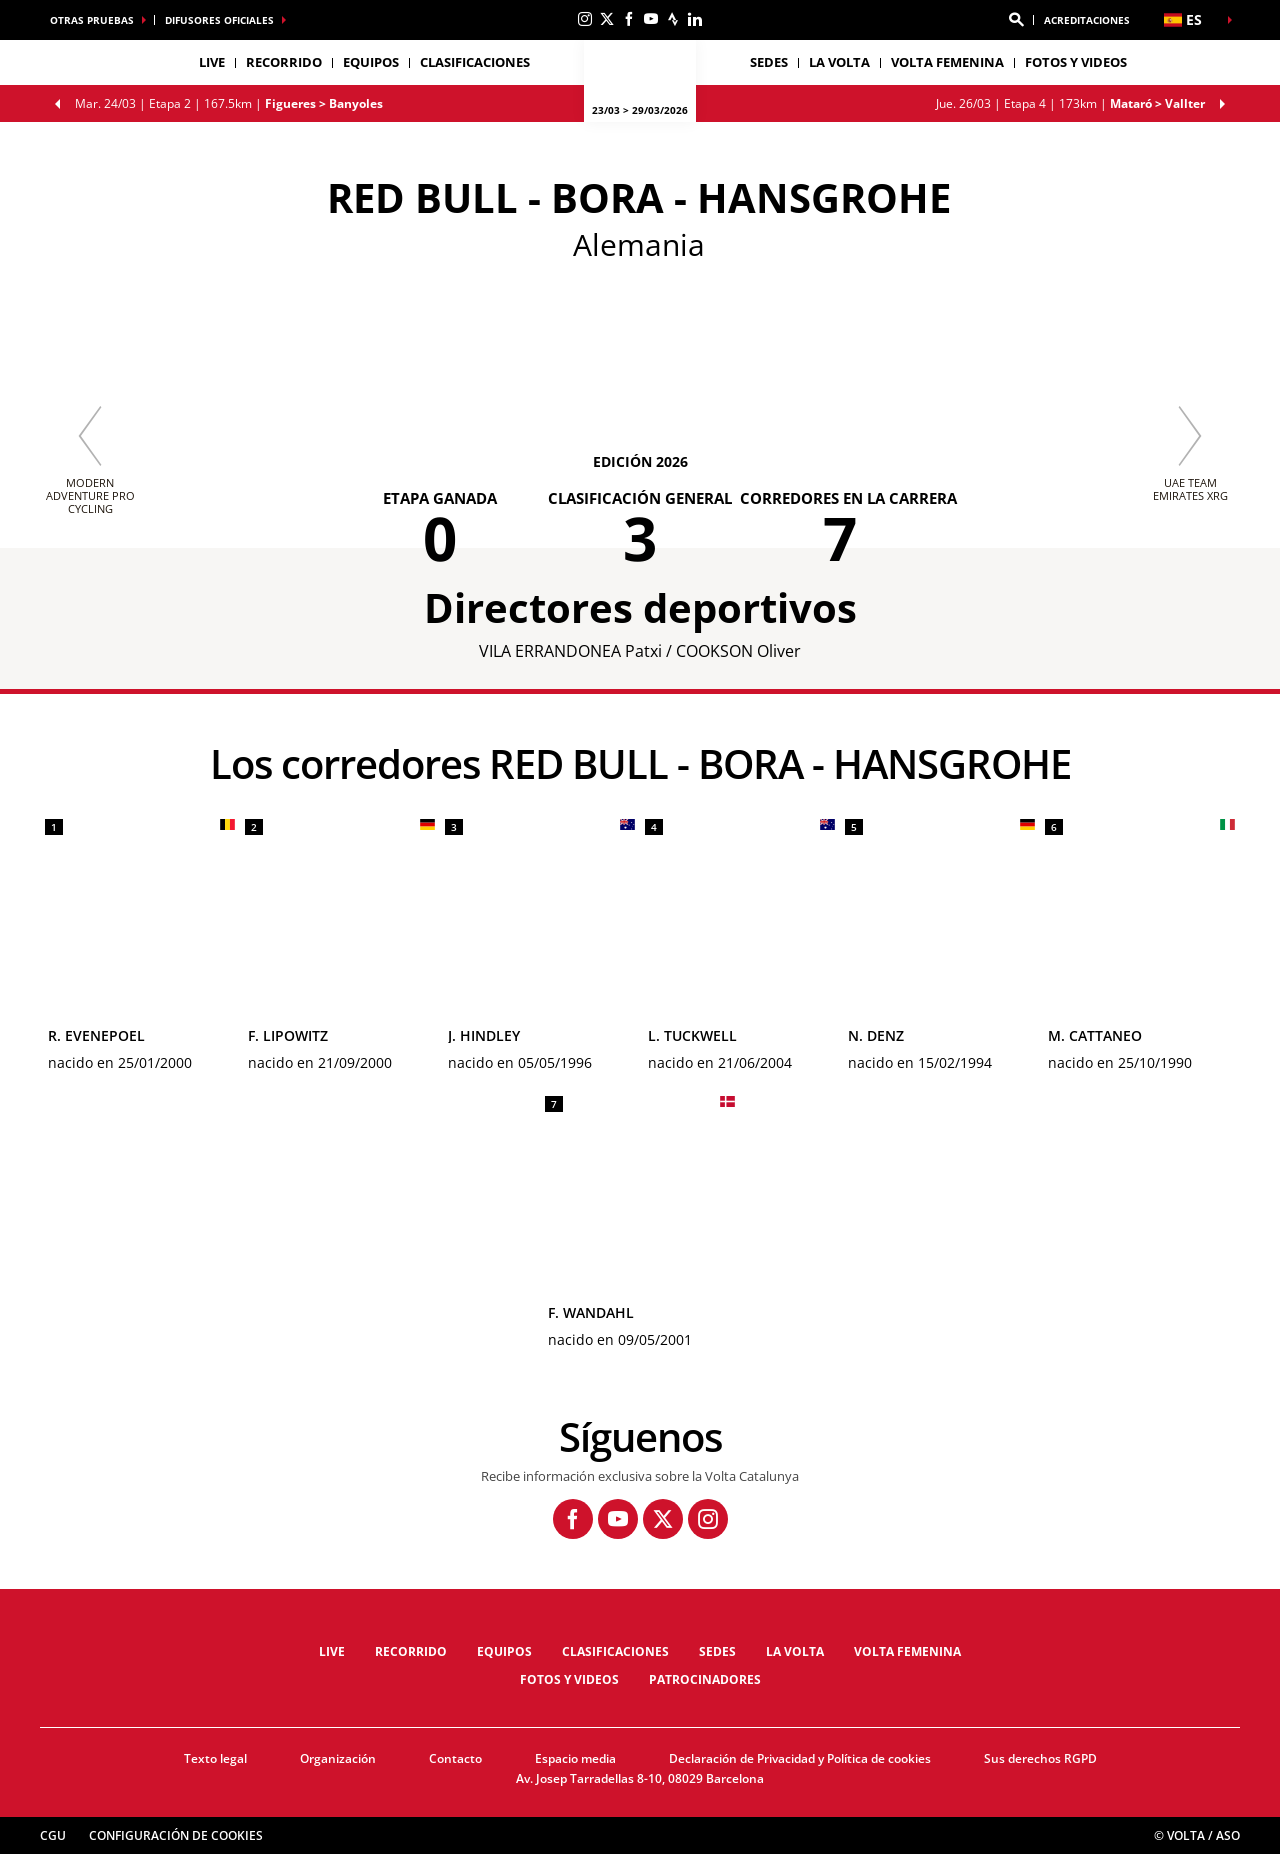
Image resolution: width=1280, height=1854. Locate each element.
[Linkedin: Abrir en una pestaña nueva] (695, 19)
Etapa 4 (1070, 103)
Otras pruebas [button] (92, 20)
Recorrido (411, 1651)
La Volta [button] (839, 62)
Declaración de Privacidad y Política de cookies (800, 1758)
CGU (53, 1835)
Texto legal (215, 1758)
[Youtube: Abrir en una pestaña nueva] (651, 19)
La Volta (795, 1651)
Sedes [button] (769, 62)
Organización (338, 1758)
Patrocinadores (705, 1679)
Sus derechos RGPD (1040, 1758)
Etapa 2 (229, 103)
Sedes (717, 1651)
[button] (1016, 20)
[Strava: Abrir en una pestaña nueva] (673, 19)
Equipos (504, 1651)
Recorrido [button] (284, 62)
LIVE (212, 62)
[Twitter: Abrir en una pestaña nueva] (607, 19)
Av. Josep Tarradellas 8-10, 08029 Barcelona (640, 1778)
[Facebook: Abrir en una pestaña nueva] (629, 19)
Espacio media (575, 1758)
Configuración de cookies (176, 1835)
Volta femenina (947, 62)
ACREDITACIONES (1087, 20)
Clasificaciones (475, 62)
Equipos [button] (371, 62)
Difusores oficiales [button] (219, 20)
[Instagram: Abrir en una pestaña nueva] (585, 19)
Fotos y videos (1076, 62)
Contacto (455, 1758)
